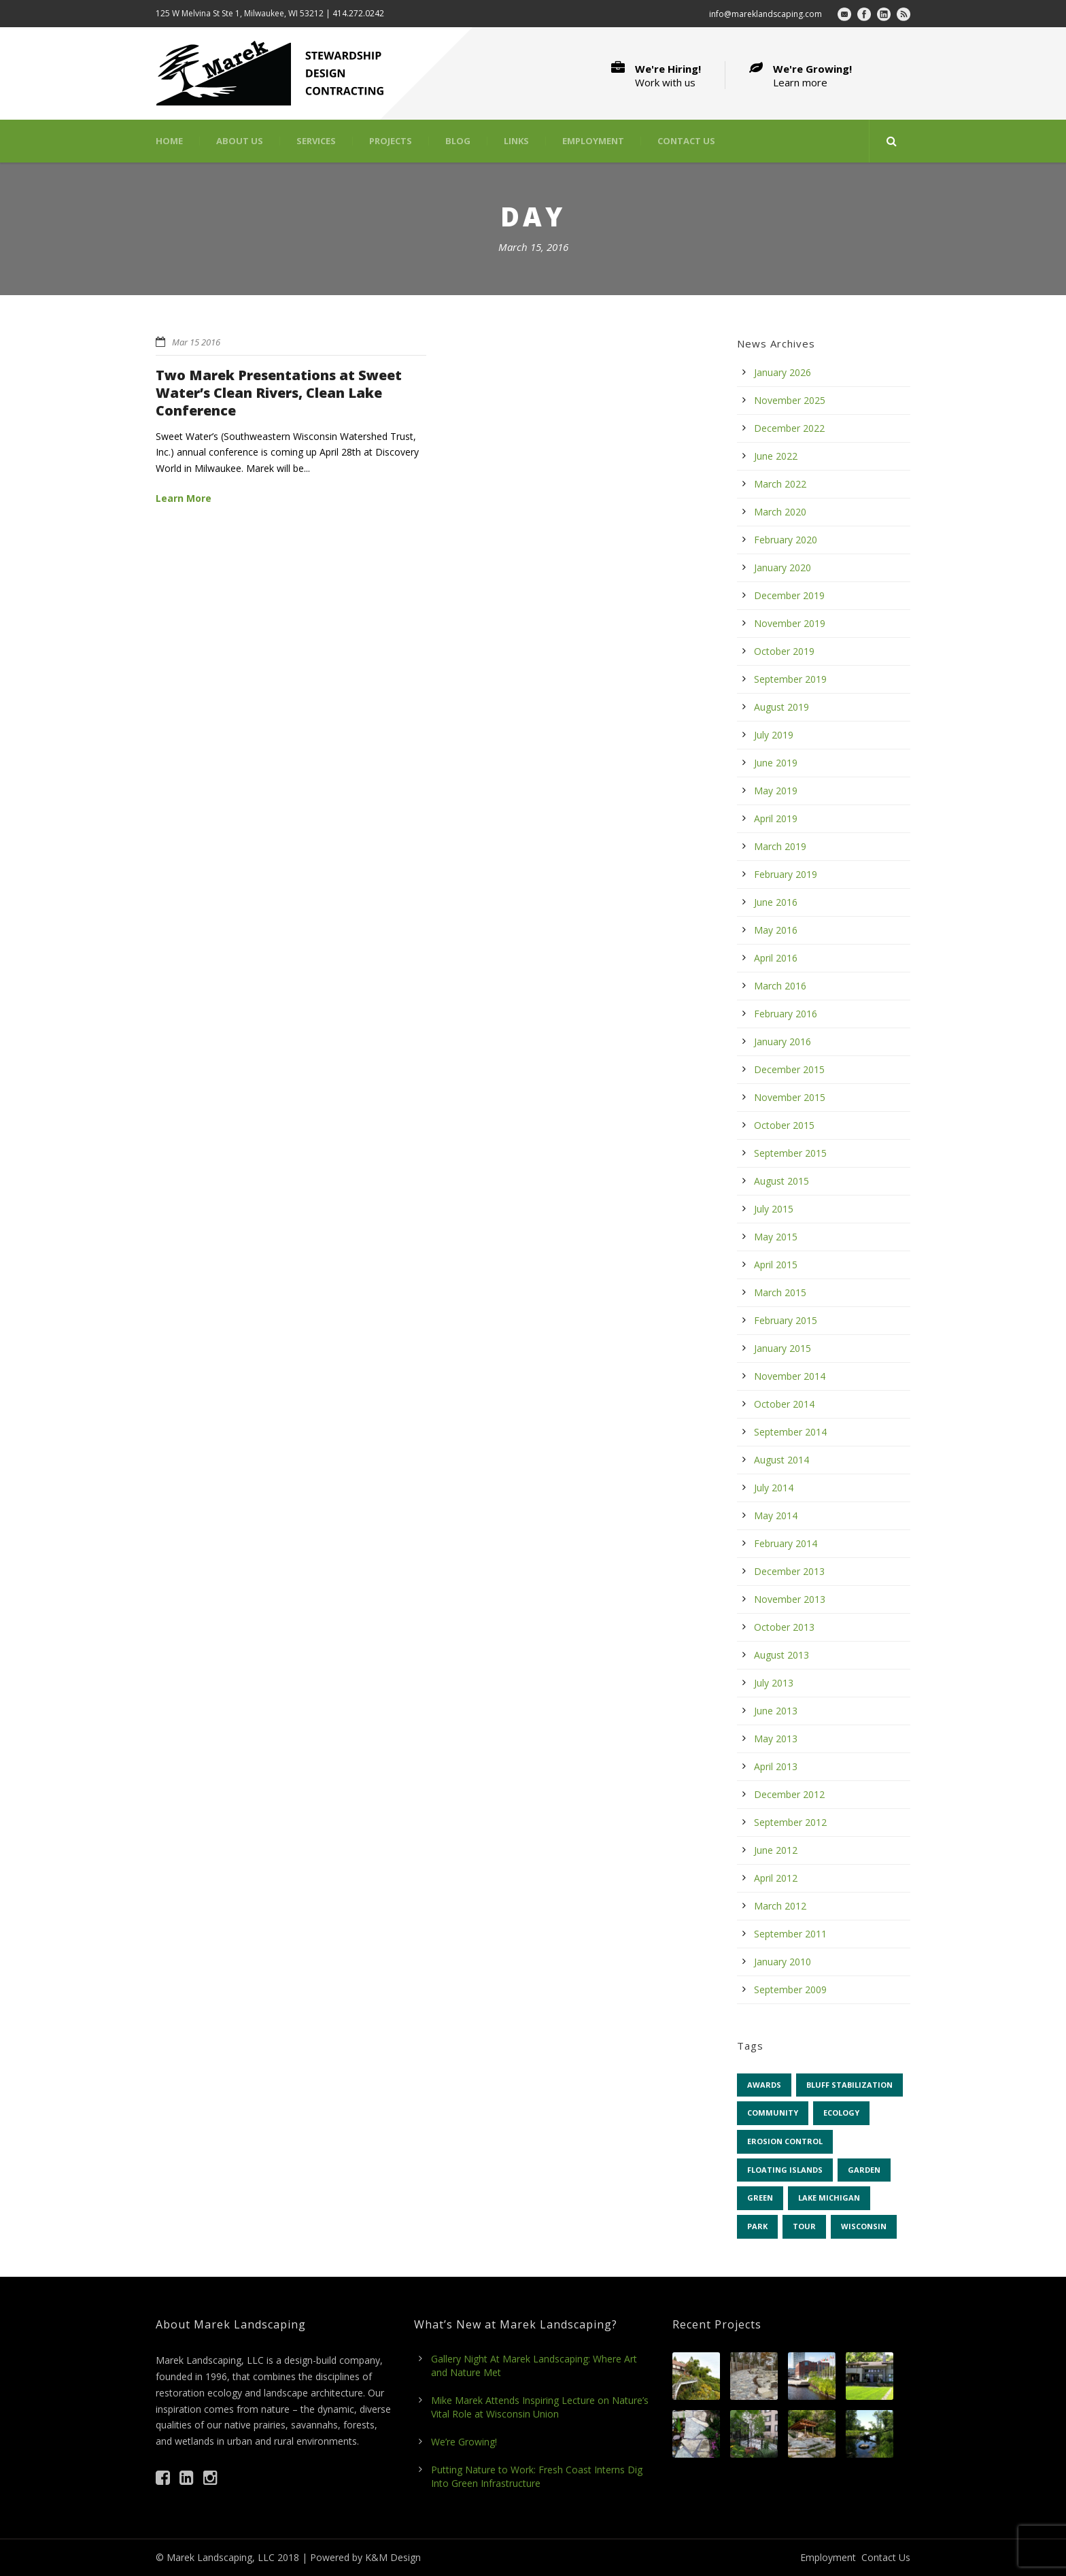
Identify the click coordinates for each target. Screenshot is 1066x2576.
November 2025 (789, 400)
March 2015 (780, 1292)
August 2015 (781, 1180)
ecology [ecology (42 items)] (841, 2112)
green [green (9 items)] (760, 2197)
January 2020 (782, 567)
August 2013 (781, 1654)
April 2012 (775, 1877)
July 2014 (773, 1487)
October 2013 (784, 1627)
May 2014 (775, 1515)
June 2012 (775, 1850)
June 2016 (775, 902)
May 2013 (775, 1738)
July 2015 (773, 1208)
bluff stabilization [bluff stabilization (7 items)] (849, 2085)
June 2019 (775, 762)
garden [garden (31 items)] (864, 2170)
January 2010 (782, 1961)
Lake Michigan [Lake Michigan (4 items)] (829, 2197)
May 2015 (775, 1236)
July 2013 (773, 1682)
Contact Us (686, 141)
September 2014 (790, 1431)
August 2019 (781, 706)
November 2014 (789, 1376)
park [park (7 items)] (757, 2226)
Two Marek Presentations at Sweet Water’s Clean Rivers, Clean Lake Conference (279, 393)
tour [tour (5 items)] (804, 2226)
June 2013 (775, 1710)
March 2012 (780, 1905)
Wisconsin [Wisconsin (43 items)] (864, 2226)
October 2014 (784, 1403)
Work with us (665, 82)
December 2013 (789, 1571)
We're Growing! (812, 68)
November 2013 (789, 1599)
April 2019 (775, 818)
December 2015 (789, 1069)
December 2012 (789, 1794)
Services (316, 141)
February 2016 (785, 1013)
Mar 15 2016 (196, 342)
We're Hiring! (668, 68)
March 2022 (780, 483)
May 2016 (775, 929)
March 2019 (780, 846)
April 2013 (775, 1766)
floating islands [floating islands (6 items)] (785, 2170)
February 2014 (785, 1543)
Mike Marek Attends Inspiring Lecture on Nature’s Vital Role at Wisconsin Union (540, 2407)
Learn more (800, 82)
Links (516, 141)
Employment (593, 141)
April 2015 (775, 1264)
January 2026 (782, 372)
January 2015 (782, 1348)
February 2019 (785, 874)
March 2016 (780, 985)
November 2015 (789, 1097)
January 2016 (782, 1041)
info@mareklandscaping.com (765, 14)
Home (169, 141)
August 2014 (781, 1459)
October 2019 (784, 651)
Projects (390, 141)
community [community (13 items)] (772, 2112)
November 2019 (789, 623)
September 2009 (790, 1989)
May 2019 (775, 790)
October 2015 (784, 1125)
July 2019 (773, 734)
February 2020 (785, 539)
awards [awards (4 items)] (764, 2085)
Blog (457, 141)
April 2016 (775, 957)
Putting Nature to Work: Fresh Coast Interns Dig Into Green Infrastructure (536, 2476)
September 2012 (790, 1822)
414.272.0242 (358, 13)
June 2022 (775, 456)
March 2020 (780, 511)
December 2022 (789, 428)
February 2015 (785, 1320)
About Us (239, 141)
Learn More (183, 498)
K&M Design (393, 2557)
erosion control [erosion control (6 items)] (785, 2141)
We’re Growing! (464, 2441)
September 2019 (790, 679)
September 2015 (790, 1153)
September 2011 (790, 1933)
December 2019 (789, 595)
